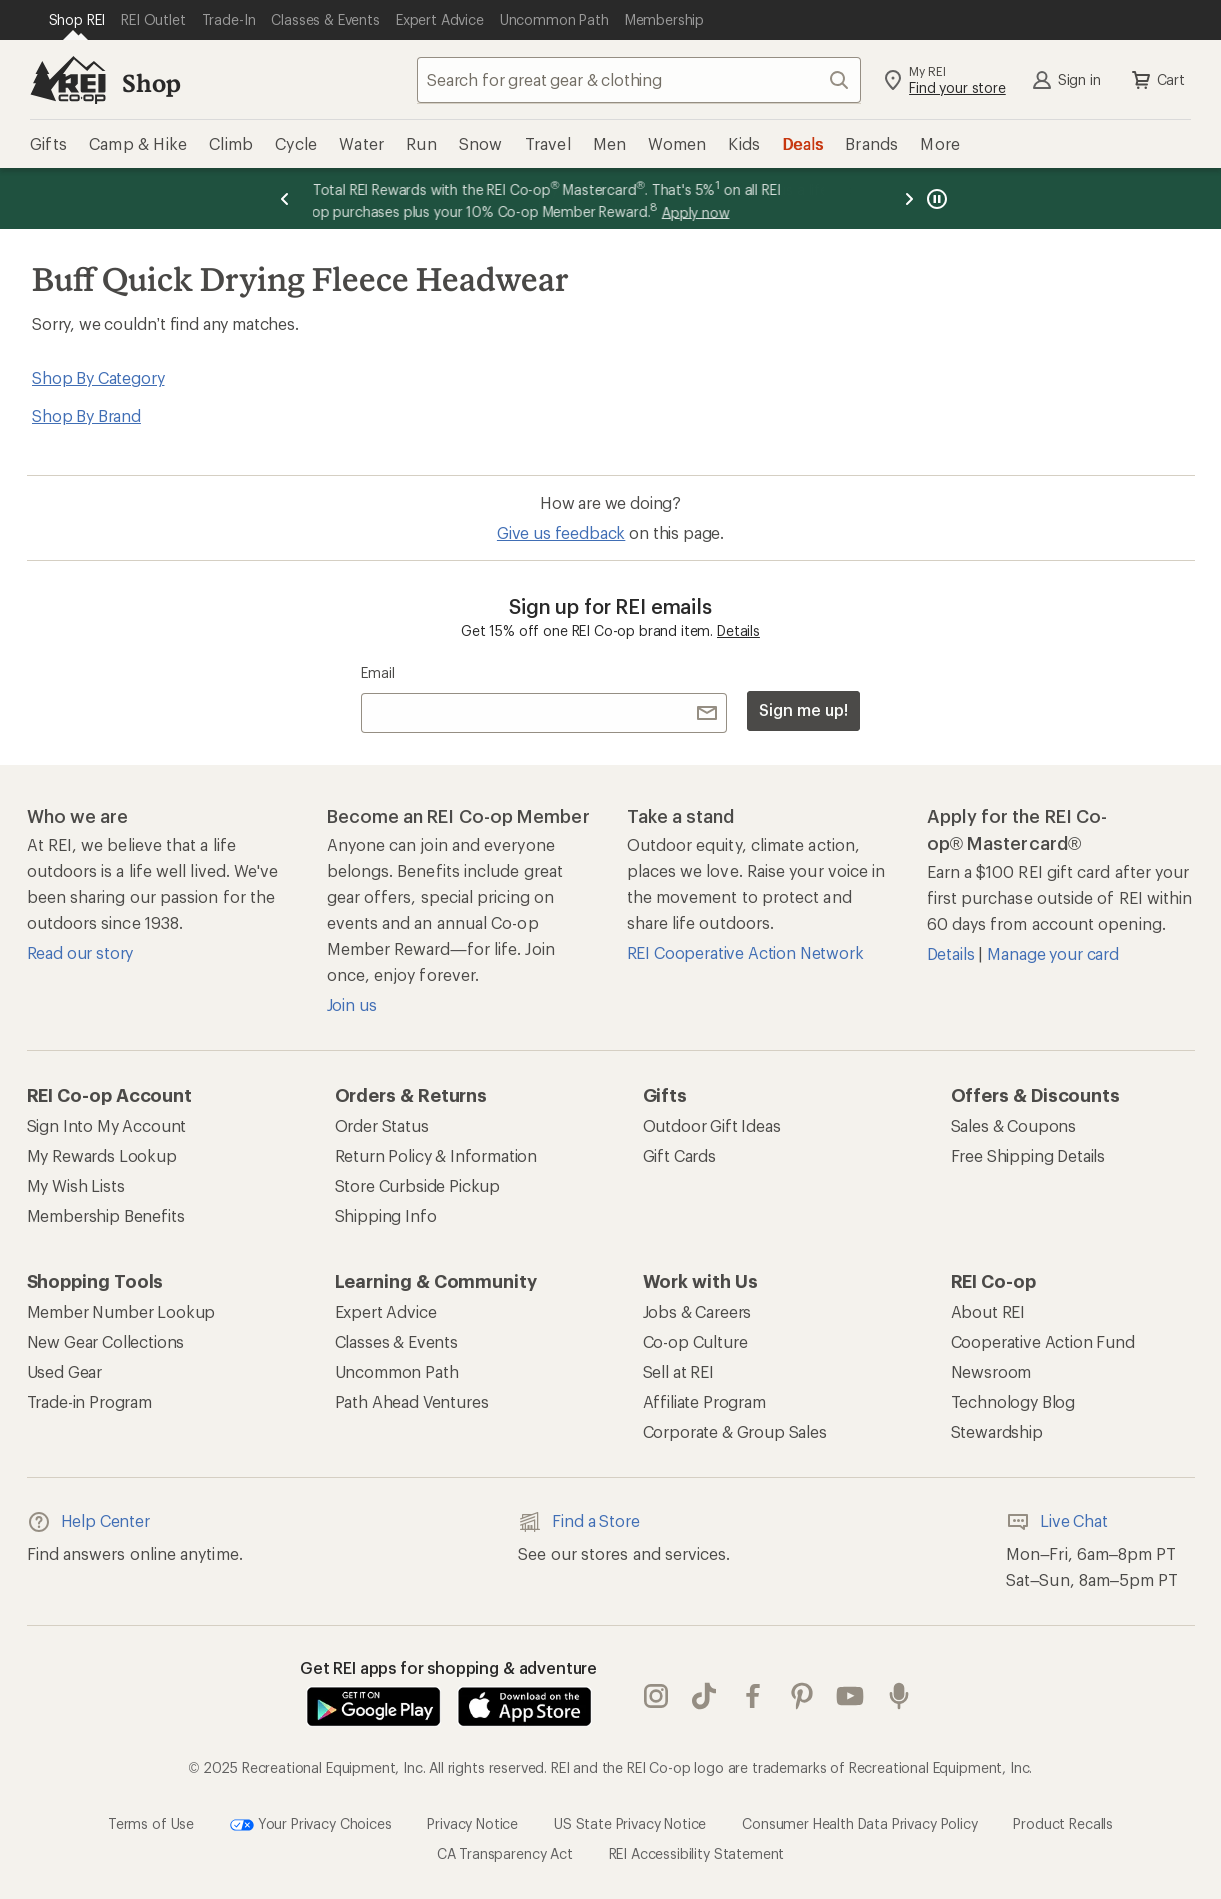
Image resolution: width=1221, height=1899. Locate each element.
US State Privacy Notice (630, 1823)
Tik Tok (704, 1696)
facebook (753, 1696)
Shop (151, 82)
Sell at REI (678, 1371)
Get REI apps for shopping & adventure (448, 1667)
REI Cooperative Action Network (745, 952)
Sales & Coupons (1014, 1125)
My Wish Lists (76, 1185)
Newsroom (991, 1371)
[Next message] (909, 198)
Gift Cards (679, 1155)
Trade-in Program (89, 1401)
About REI (988, 1311)
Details (738, 630)
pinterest (802, 1696)
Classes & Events (396, 1341)
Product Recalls (1063, 1823)
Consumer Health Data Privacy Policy (859, 1823)
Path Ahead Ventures (412, 1401)
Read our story (80, 952)
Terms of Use (151, 1823)
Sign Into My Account (107, 1125)
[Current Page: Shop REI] (77, 20)
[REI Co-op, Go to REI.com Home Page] (68, 80)
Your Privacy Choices (311, 1825)
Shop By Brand (86, 415)
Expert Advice (386, 1311)
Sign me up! (803, 709)
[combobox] (639, 80)
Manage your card (1052, 953)
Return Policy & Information (436, 1155)
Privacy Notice (472, 1823)
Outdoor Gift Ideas (712, 1125)
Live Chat (1057, 1522)
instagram (656, 1696)
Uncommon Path (397, 1371)
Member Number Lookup (121, 1311)
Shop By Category (98, 377)
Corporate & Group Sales (735, 1431)
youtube (850, 1696)
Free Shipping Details (1028, 1155)
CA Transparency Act (505, 1853)
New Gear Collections (106, 1341)
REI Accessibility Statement (697, 1853)
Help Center (88, 1522)
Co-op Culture (695, 1341)
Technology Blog (1013, 1401)
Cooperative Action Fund (1043, 1341)
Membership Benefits (106, 1215)
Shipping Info (386, 1215)
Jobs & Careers (697, 1311)
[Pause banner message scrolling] (935, 198)
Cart (1157, 80)
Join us (352, 1004)
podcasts (899, 1696)
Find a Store (578, 1522)
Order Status (382, 1125)
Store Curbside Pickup (418, 1185)
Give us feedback (561, 532)
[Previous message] (285, 198)
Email (377, 672)
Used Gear (65, 1371)
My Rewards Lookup (102, 1155)
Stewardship (997, 1431)
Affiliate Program (704, 1401)
